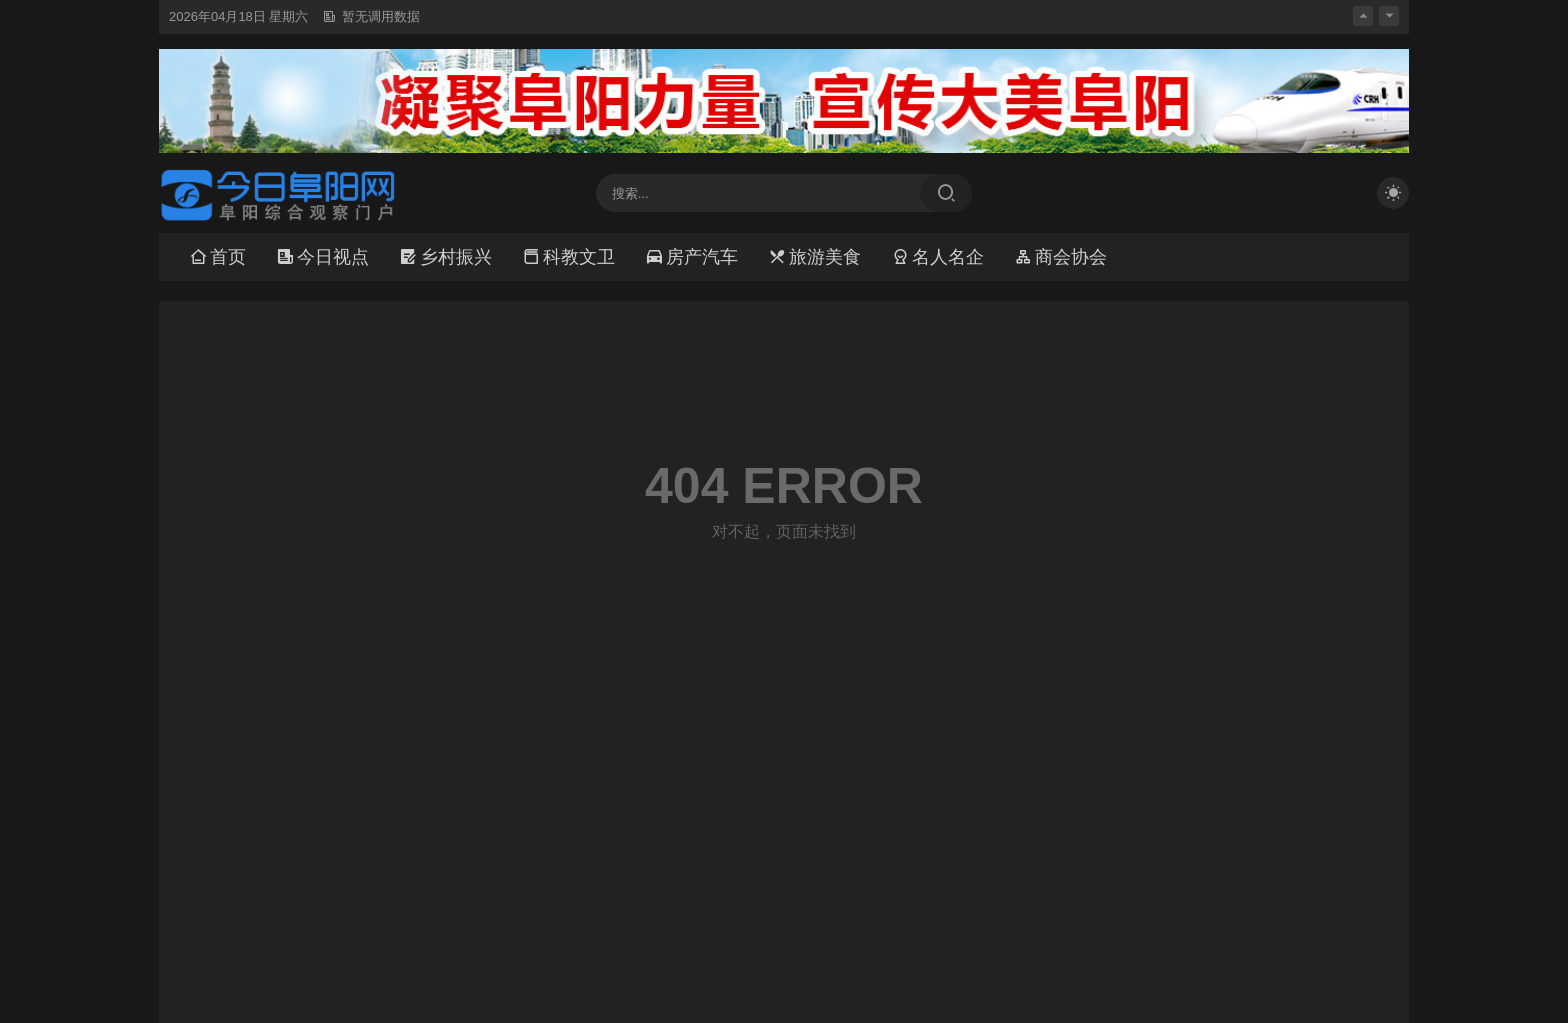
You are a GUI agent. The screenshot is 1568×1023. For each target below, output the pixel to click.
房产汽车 (691, 257)
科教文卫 (568, 257)
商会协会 (1060, 257)
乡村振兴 (445, 257)
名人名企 (937, 257)
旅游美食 (814, 257)
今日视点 (322, 257)
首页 (217, 257)
